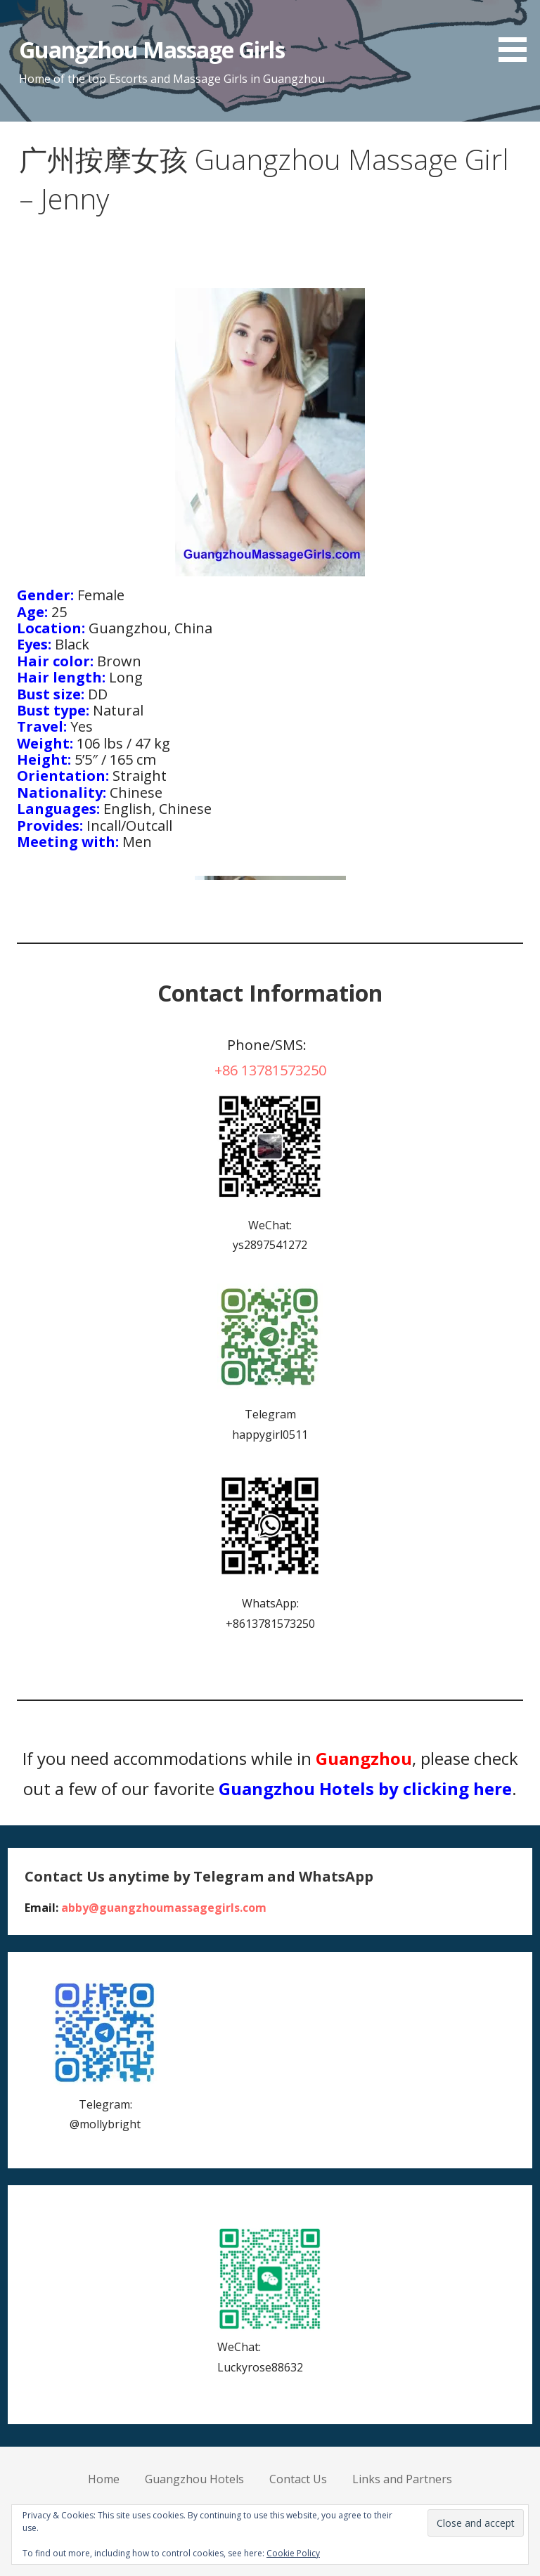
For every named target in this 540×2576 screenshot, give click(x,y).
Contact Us (298, 2479)
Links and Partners (402, 2479)
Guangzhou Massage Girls (152, 49)
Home (104, 2479)
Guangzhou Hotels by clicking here (365, 1788)
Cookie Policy (293, 2553)
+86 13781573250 (270, 1070)
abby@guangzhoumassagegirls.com (163, 1907)
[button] (517, 33)
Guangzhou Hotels (194, 2479)
